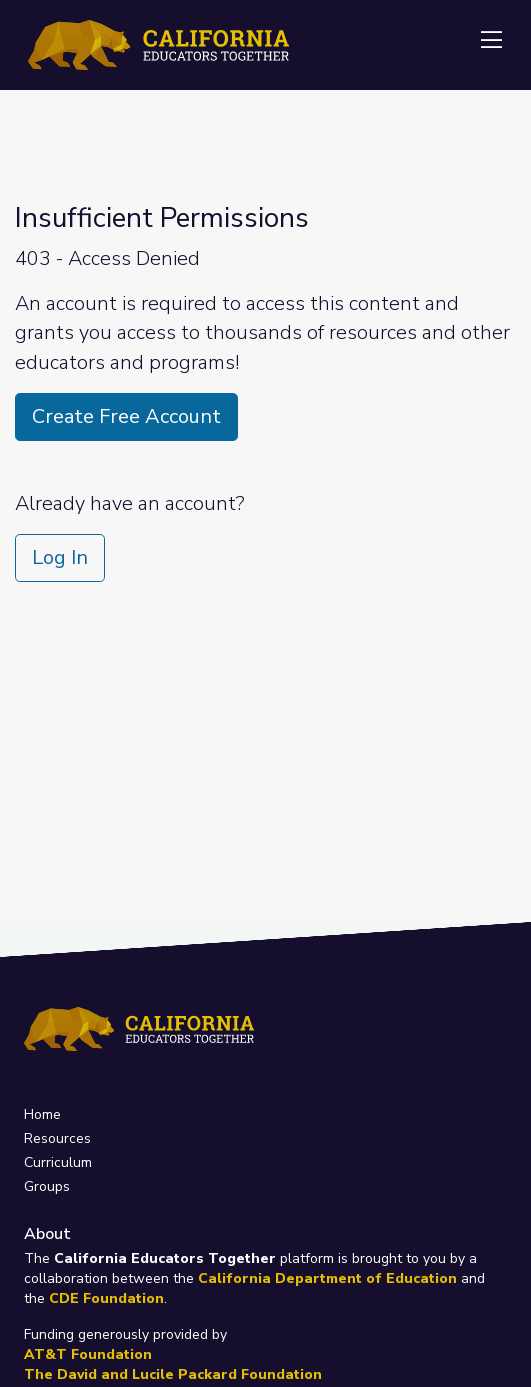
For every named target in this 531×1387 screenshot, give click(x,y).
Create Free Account (126, 416)
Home (42, 1114)
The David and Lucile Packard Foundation (173, 1374)
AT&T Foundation (88, 1354)
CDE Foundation (106, 1298)
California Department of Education (327, 1278)
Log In (60, 557)
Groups (47, 1186)
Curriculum (58, 1162)
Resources (57, 1138)
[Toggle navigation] (491, 41)
